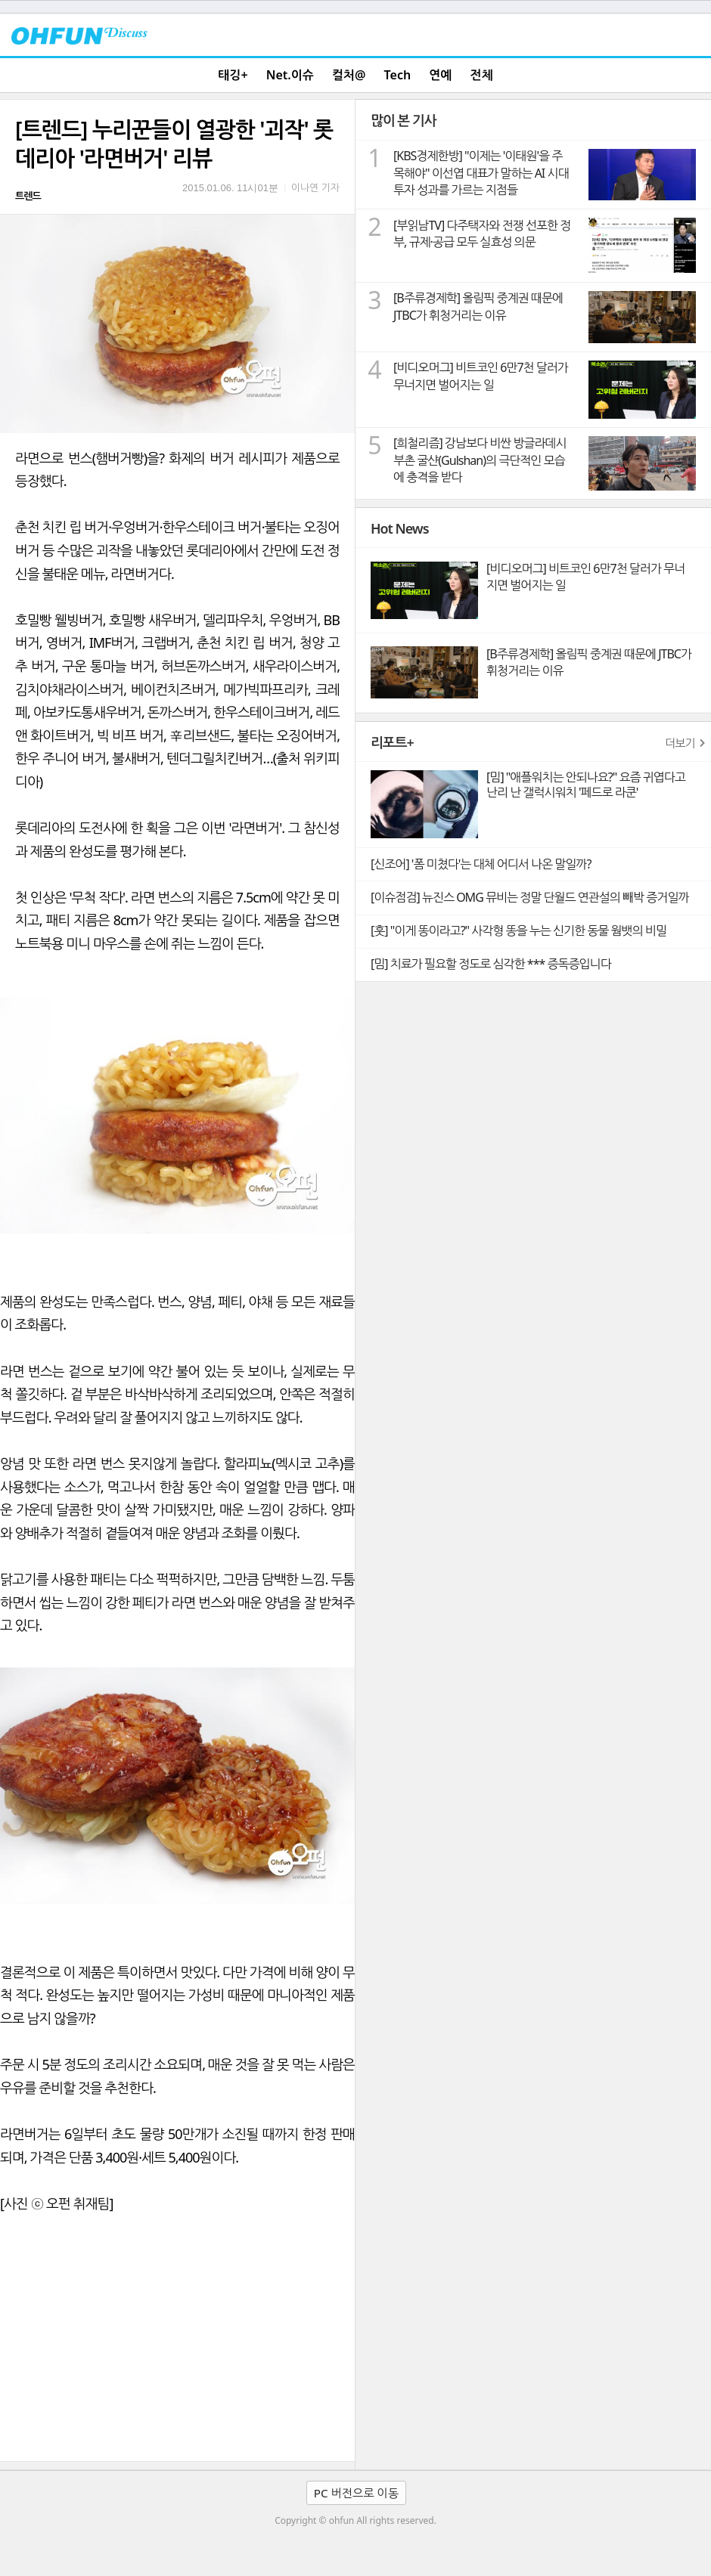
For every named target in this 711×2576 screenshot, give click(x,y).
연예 (440, 75)
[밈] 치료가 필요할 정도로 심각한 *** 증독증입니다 (491, 963)
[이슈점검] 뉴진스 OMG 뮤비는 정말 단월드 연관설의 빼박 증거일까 (529, 897)
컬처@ (348, 75)
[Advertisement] (177, 2348)
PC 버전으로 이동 (356, 2492)
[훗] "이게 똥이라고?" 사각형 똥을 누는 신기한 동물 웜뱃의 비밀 (518, 930)
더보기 (680, 743)
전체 (481, 75)
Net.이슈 (290, 75)
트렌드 (28, 196)
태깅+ (232, 75)
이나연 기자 (315, 187)
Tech (397, 75)
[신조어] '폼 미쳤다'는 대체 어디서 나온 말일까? (481, 864)
